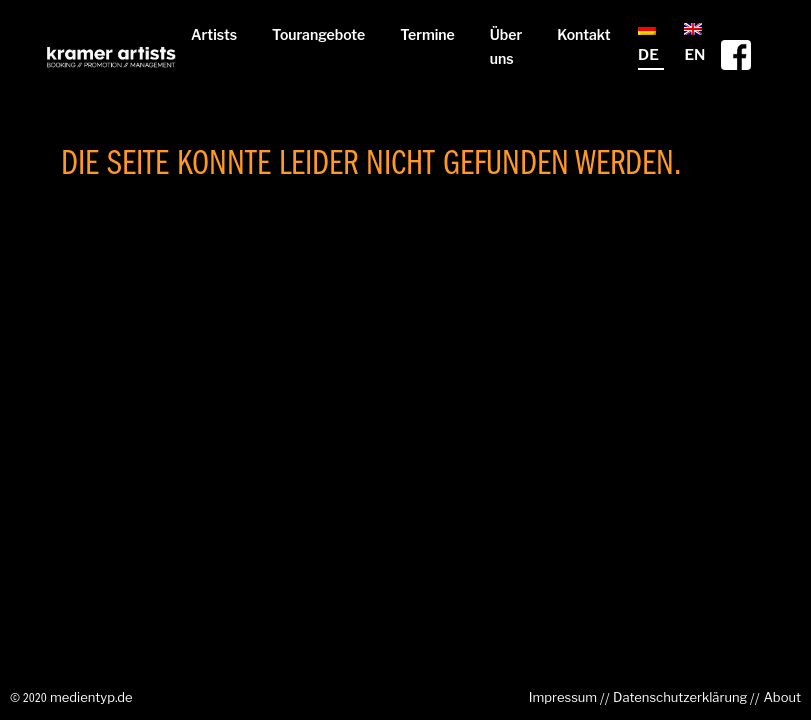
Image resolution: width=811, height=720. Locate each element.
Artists (214, 34)
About (782, 697)
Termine (427, 34)
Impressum (563, 697)
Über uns (506, 46)
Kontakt (583, 34)
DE (648, 43)
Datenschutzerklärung (680, 697)
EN (694, 43)
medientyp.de (91, 697)
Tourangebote (318, 34)
